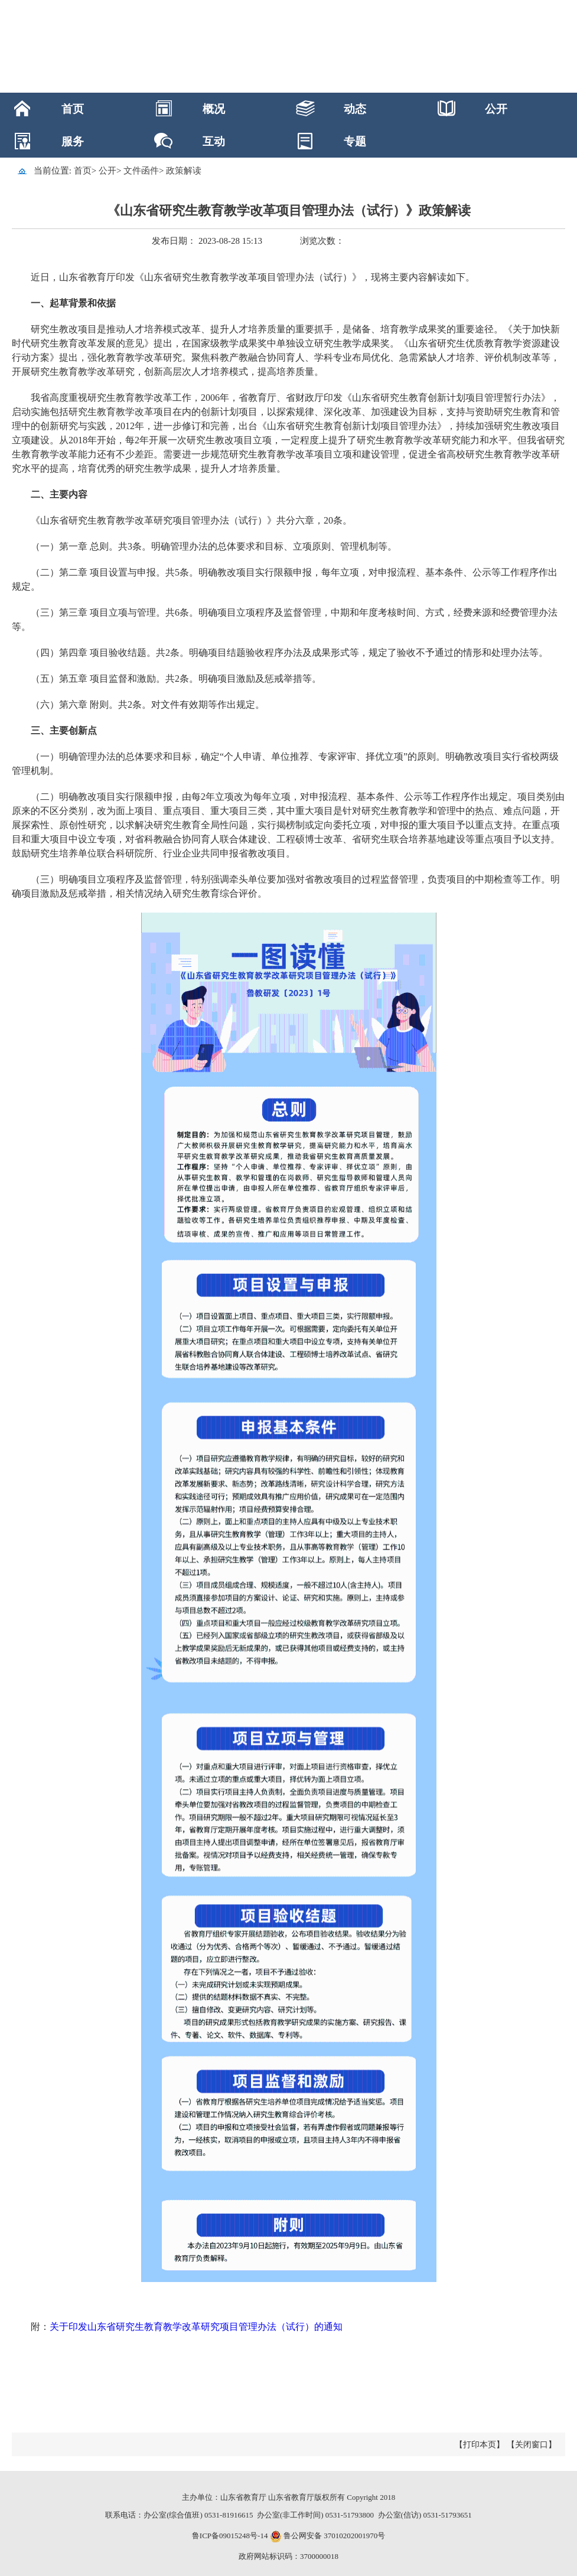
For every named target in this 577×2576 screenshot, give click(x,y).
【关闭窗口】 (531, 2444)
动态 (355, 109)
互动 (214, 141)
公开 (496, 109)
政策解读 (183, 170)
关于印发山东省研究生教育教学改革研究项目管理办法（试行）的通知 (196, 2327)
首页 (72, 109)
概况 (214, 109)
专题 (355, 141)
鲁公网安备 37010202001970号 (334, 2535)
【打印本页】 (479, 2444)
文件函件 (141, 170)
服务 (72, 141)
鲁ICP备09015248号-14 (230, 2535)
